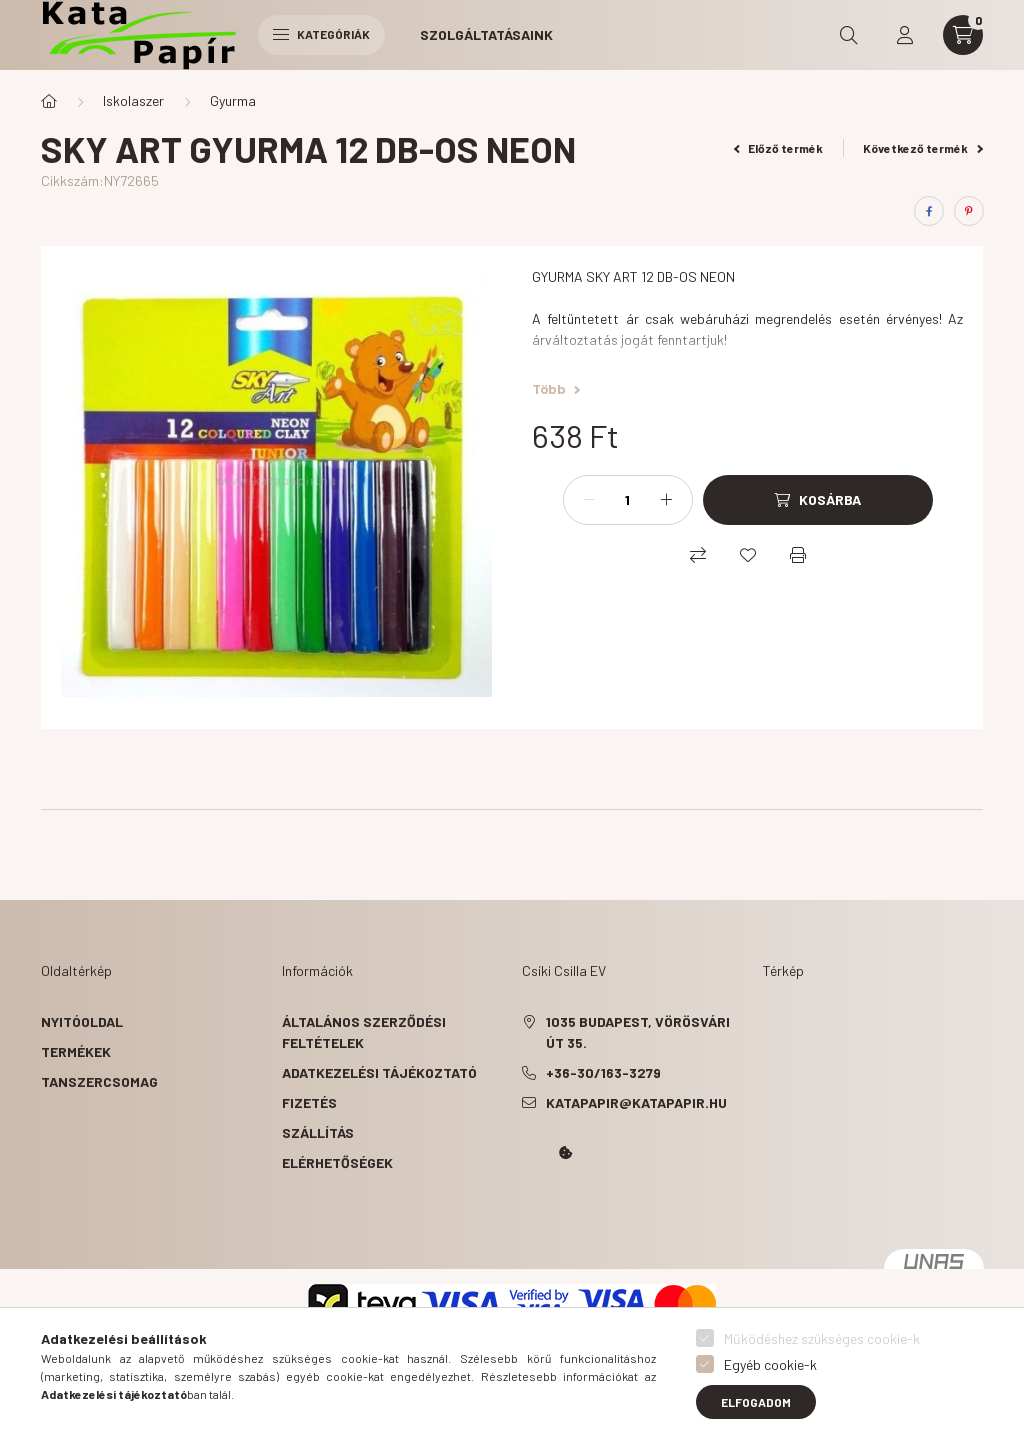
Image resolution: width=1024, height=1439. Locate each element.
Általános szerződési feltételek (364, 1032)
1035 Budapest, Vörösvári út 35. (638, 1032)
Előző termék (779, 148)
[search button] (849, 35)
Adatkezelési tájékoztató (379, 1072)
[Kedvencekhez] (748, 555)
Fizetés (309, 1102)
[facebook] (929, 211)
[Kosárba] (818, 500)
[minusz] (589, 500)
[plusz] (667, 500)
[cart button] (963, 35)
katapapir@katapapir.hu (636, 1102)
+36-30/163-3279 (603, 1072)
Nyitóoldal (82, 1021)
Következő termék (923, 148)
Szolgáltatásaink (486, 34)
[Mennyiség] (628, 500)
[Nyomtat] (798, 555)
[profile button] (905, 35)
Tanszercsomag (99, 1081)
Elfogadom (756, 1402)
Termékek (76, 1051)
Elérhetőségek (337, 1162)
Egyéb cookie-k (770, 1364)
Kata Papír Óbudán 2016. (526, 1209)
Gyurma (233, 100)
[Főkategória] (49, 101)
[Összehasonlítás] (698, 555)
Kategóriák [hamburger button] (321, 34)
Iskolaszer (133, 100)
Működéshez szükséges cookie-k (822, 1338)
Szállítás (318, 1132)
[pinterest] (969, 211)
